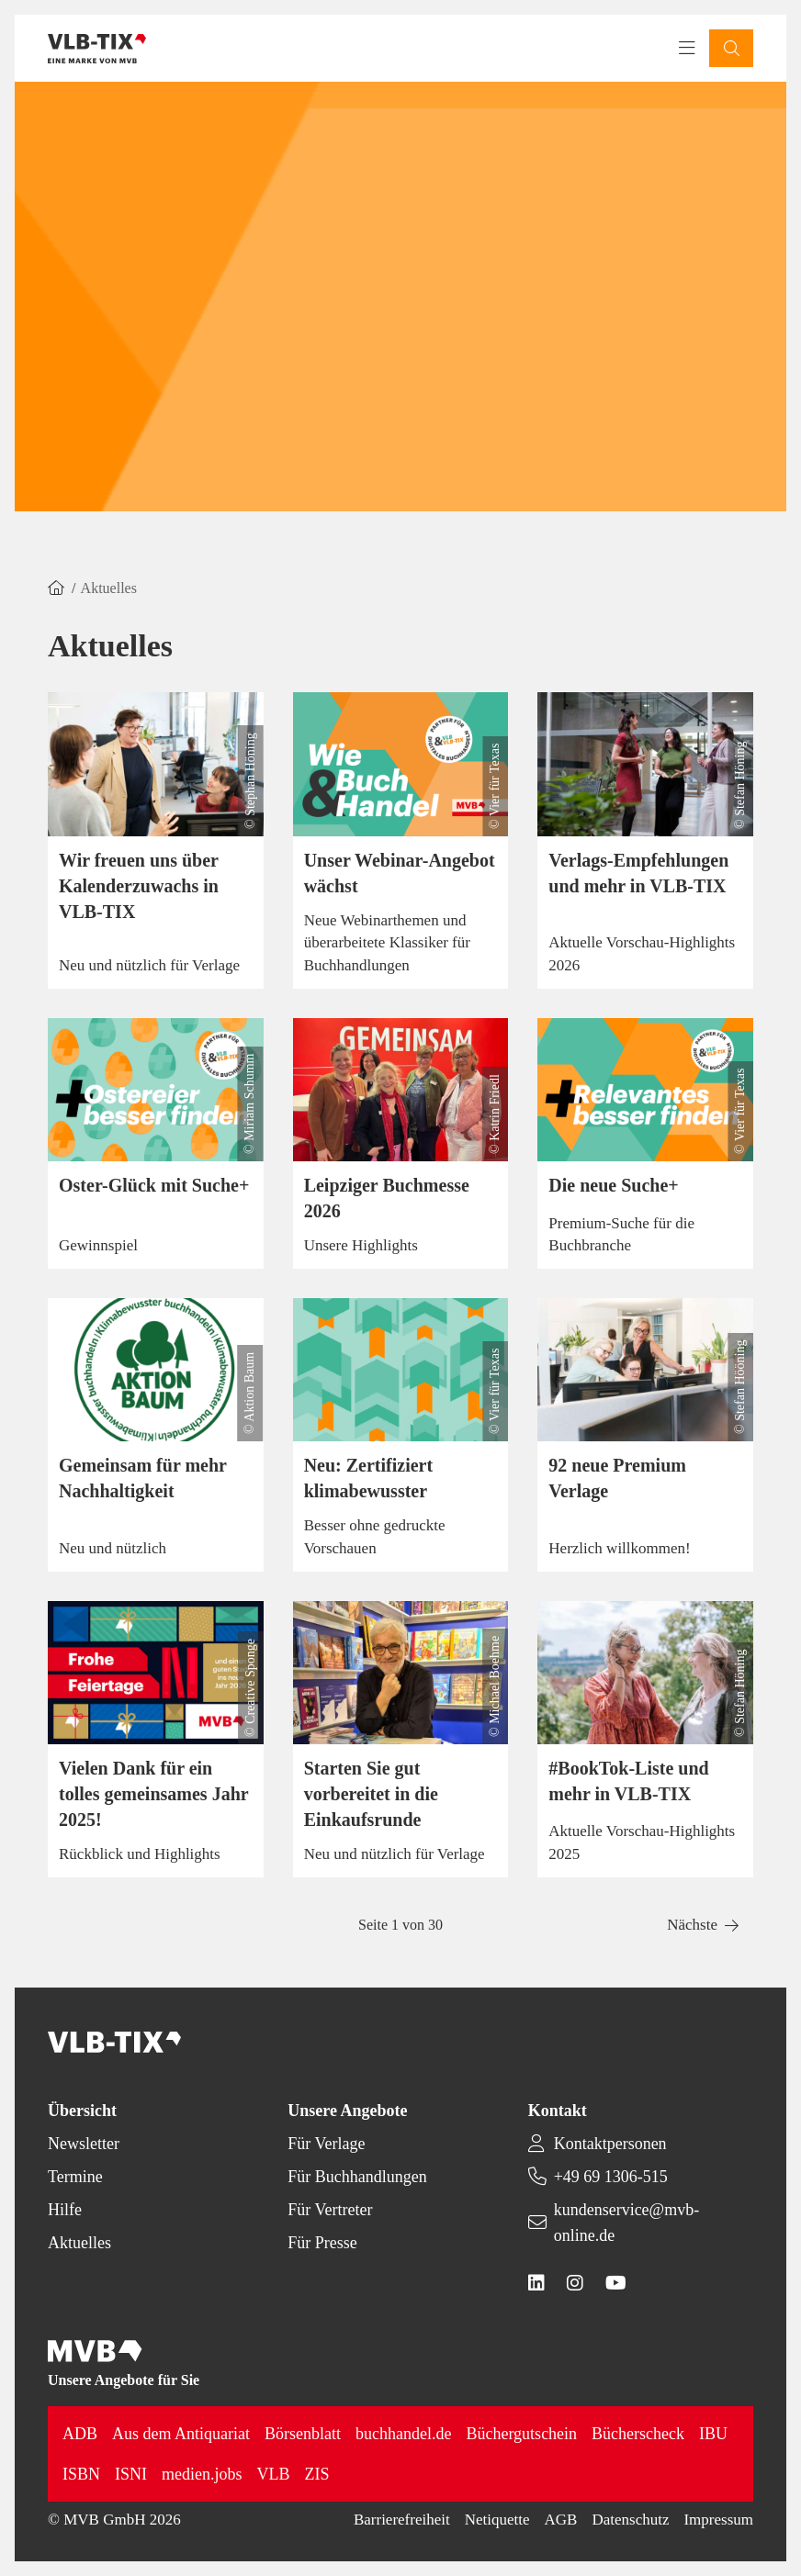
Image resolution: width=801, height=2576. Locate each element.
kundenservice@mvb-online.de (627, 2223)
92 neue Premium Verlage (617, 1478)
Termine (75, 2176)
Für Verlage (326, 2143)
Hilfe (65, 2210)
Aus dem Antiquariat (181, 2434)
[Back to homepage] (97, 48)
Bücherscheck (638, 2434)
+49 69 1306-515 (611, 2176)
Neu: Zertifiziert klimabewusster (368, 1478)
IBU (713, 2434)
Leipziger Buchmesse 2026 (386, 1198)
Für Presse (322, 2243)
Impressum (718, 2519)
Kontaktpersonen (610, 2143)
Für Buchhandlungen (357, 2176)
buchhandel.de (403, 2434)
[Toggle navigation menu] (687, 48)
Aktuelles (79, 2243)
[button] (731, 48)
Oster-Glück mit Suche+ (154, 1185)
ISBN (81, 2474)
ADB (79, 2434)
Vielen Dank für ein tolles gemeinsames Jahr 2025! (153, 1794)
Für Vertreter (330, 2210)
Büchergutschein (521, 2434)
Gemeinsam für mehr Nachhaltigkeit (143, 1478)
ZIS (317, 2474)
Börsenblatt (303, 2434)
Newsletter (83, 2143)
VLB (273, 2474)
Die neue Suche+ (613, 1185)
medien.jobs (202, 2474)
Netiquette (497, 2519)
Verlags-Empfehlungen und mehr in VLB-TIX (638, 873)
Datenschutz (630, 2519)
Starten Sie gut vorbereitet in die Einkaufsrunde (371, 1794)
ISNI (131, 2474)
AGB (561, 2519)
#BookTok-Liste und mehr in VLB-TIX (628, 1781)
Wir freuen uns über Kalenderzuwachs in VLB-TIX (139, 886)
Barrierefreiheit (402, 2519)
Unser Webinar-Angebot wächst (399, 873)
